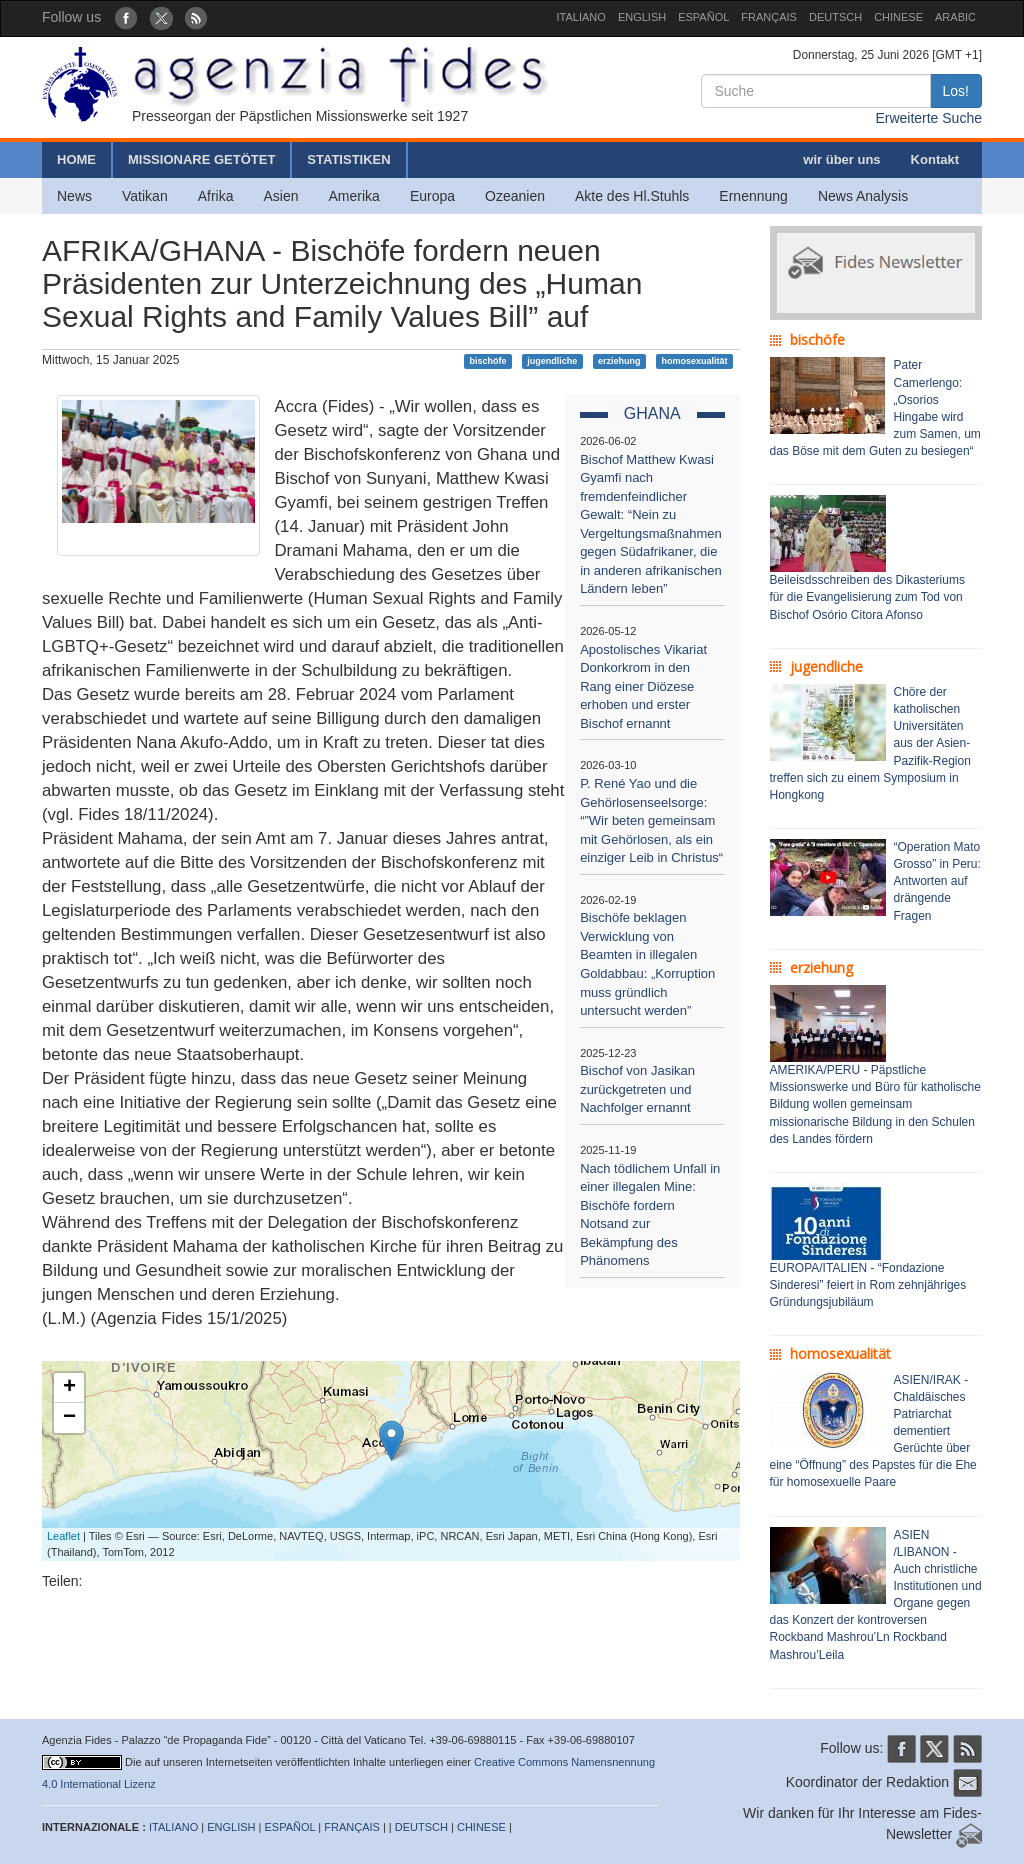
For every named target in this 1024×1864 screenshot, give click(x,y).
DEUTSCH (835, 17)
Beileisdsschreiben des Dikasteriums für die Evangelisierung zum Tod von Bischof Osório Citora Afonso (867, 597)
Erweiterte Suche (928, 118)
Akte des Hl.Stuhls (632, 196)
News (74, 196)
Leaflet (63, 1536)
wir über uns (841, 159)
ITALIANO (581, 17)
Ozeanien (515, 196)
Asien (280, 196)
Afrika (216, 196)
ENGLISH (642, 17)
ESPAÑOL (703, 17)
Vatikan (145, 196)
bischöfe (487, 361)
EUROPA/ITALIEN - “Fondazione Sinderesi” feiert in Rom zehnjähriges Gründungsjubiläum (868, 1285)
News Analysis (863, 196)
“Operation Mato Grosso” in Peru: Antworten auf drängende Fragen (937, 881)
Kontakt (935, 159)
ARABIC (955, 17)
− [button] (69, 1418)
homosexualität (694, 361)
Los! (956, 91)
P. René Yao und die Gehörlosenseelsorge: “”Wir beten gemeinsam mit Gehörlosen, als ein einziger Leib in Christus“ (651, 820)
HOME (76, 159)
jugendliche (552, 361)
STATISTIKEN (348, 159)
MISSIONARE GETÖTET (201, 159)
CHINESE (898, 17)
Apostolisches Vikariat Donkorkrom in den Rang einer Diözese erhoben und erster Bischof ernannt (643, 686)
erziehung (619, 361)
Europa (432, 196)
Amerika (354, 196)
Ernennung (753, 196)
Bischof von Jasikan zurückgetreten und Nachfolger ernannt (637, 1089)
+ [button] (69, 1388)
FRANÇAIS (769, 17)
